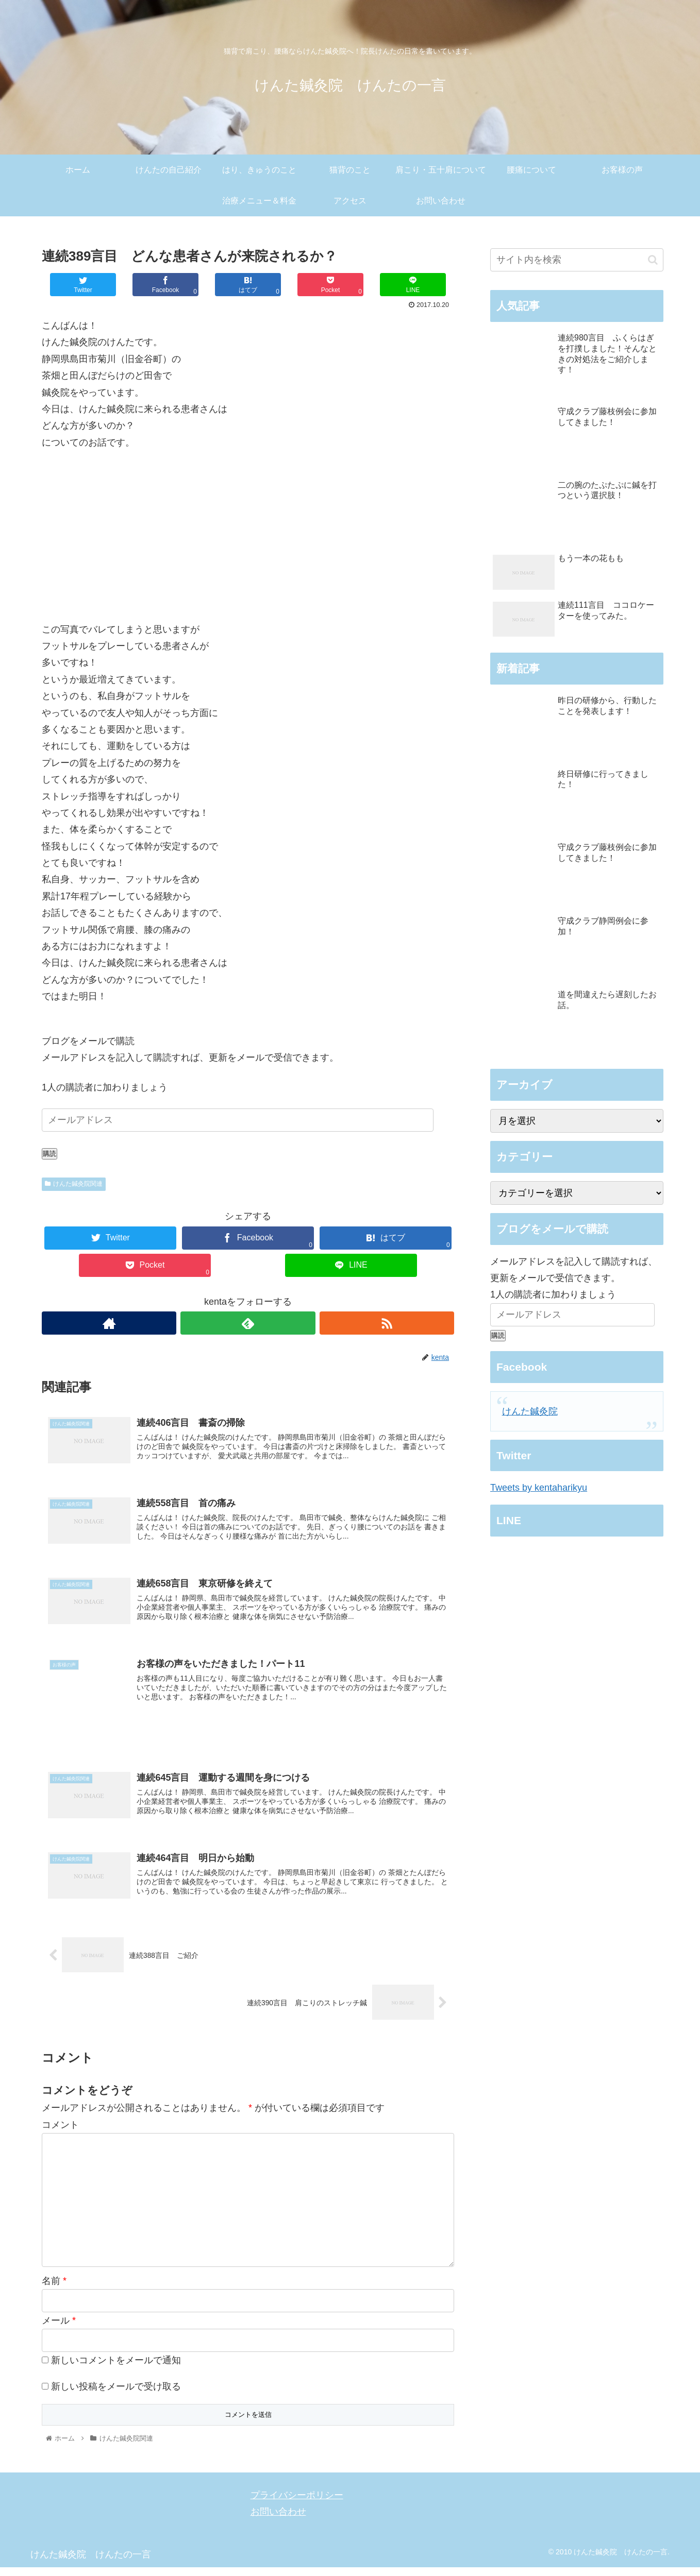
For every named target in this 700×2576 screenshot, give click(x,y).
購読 (49, 1153)
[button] (653, 260)
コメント (60, 2133)
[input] (576, 259)
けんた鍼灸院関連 (74, 1183)
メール (59, 2330)
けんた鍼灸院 (530, 1411)
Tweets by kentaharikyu (538, 1487)
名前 (54, 2289)
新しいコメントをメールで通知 (116, 2369)
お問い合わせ (278, 2520)
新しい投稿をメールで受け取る (116, 2395)
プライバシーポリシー (297, 2504)
